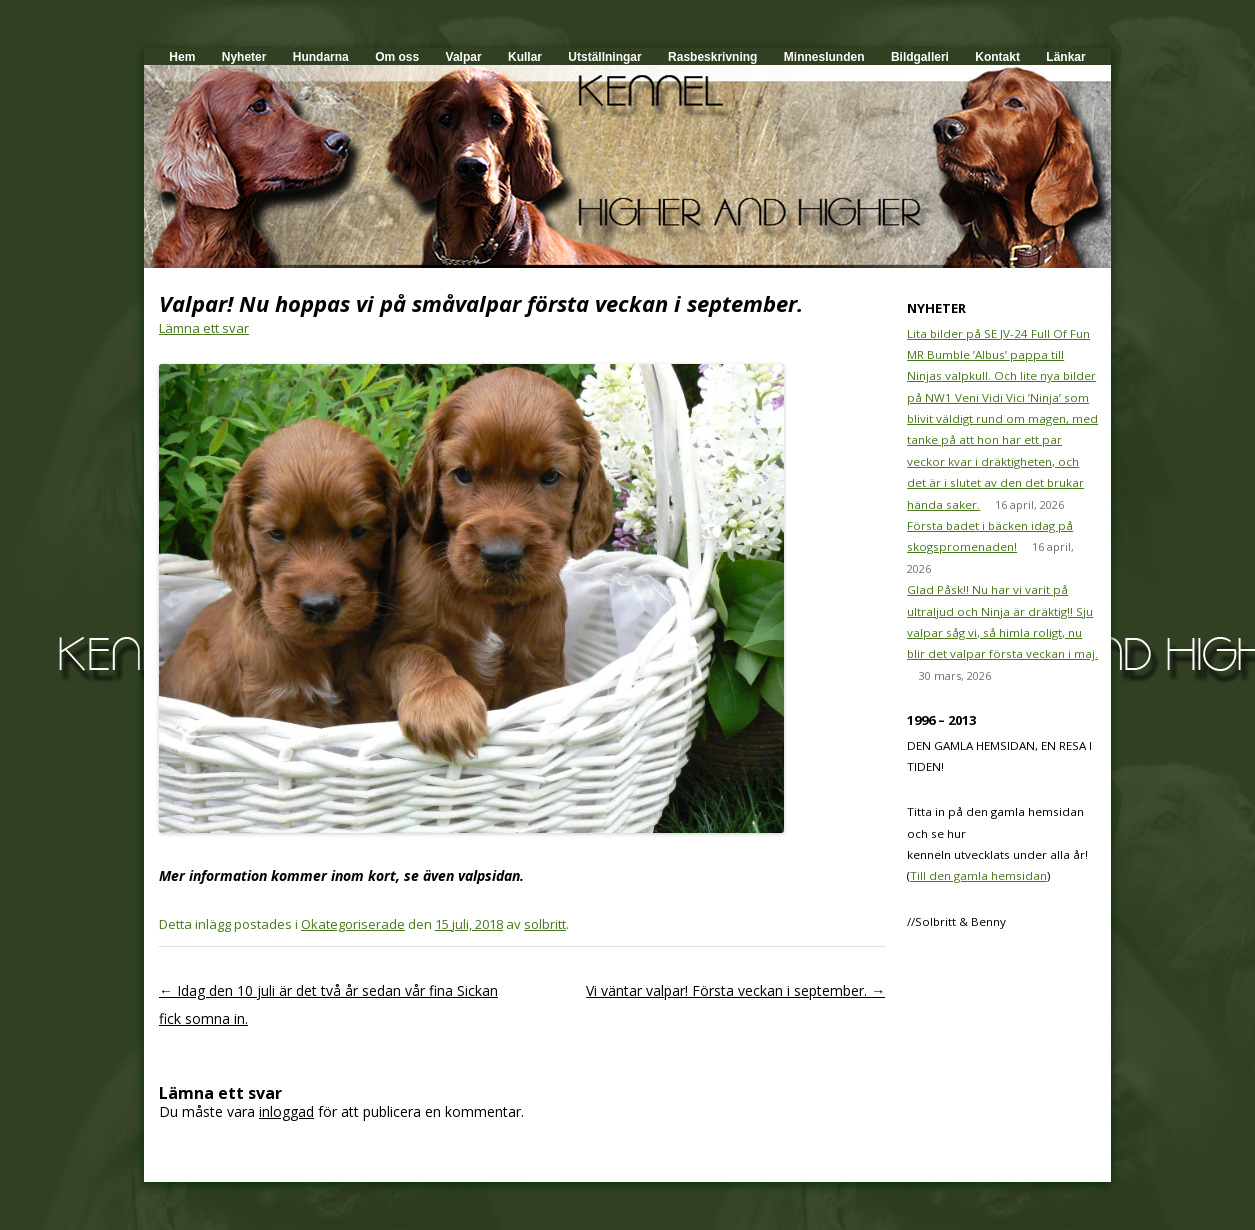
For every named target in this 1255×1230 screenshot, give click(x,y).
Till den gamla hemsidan (978, 875)
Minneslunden (824, 57)
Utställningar (604, 57)
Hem (182, 57)
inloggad (286, 1111)
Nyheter (244, 57)
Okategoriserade (353, 924)
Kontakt (997, 57)
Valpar (464, 57)
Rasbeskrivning (712, 57)
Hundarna (321, 57)
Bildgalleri (920, 57)
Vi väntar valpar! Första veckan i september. (735, 990)
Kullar (525, 57)
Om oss (397, 57)
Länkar (1065, 57)
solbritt (545, 924)
